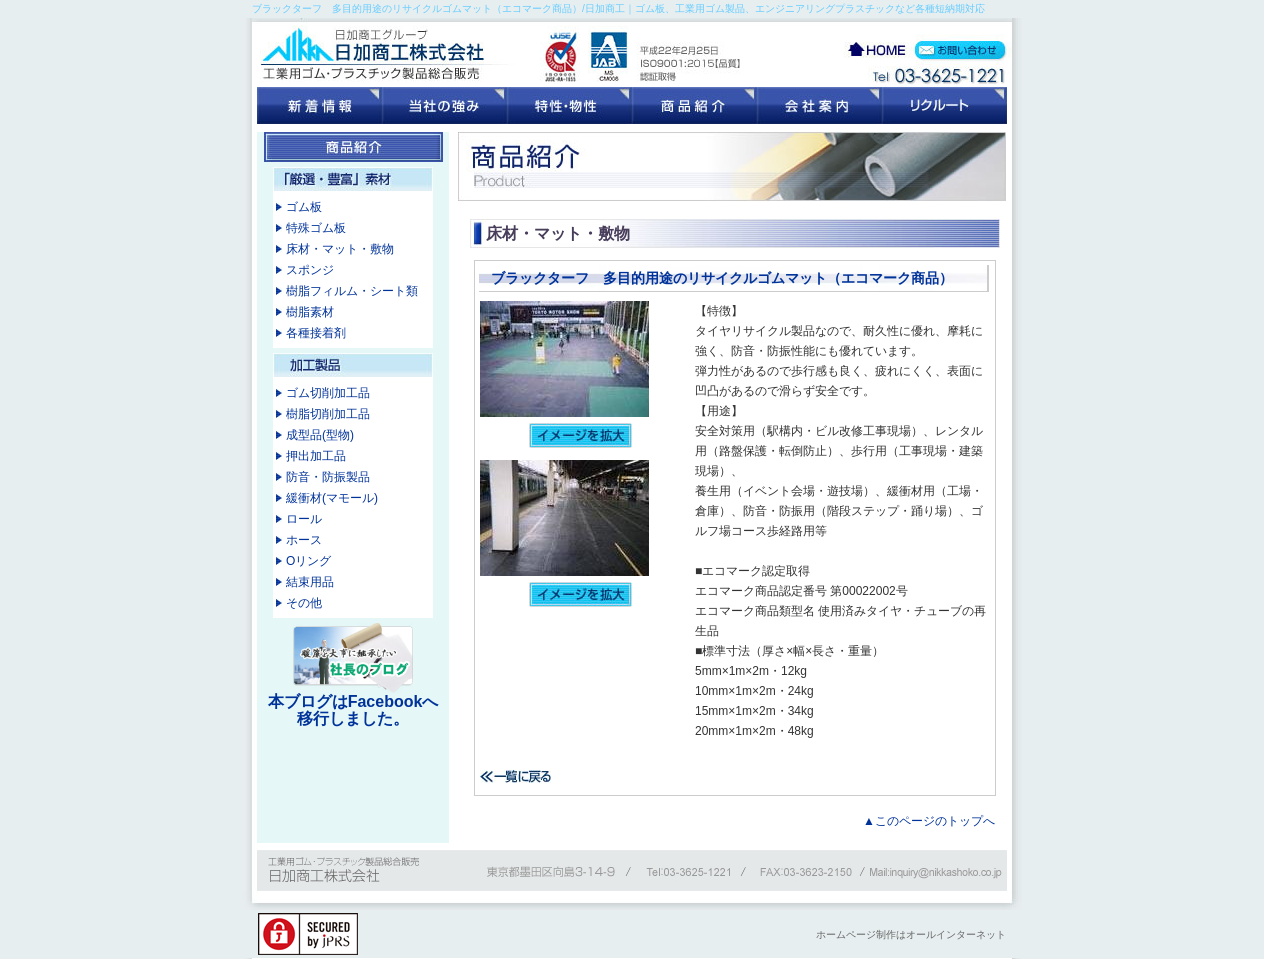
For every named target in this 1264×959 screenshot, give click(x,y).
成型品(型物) (320, 435)
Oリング (308, 561)
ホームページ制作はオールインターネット (911, 934)
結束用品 (310, 582)
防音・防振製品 (328, 477)
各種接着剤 (316, 333)
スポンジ (310, 270)
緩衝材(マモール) (332, 498)
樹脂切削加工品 (328, 414)
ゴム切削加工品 (328, 393)
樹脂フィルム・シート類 (352, 291)
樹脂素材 (310, 312)
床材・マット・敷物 (340, 249)
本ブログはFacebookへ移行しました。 (353, 710)
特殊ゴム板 (316, 228)
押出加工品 (316, 456)
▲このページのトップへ (929, 821)
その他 (304, 603)
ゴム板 (304, 207)
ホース (304, 540)
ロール (304, 519)
